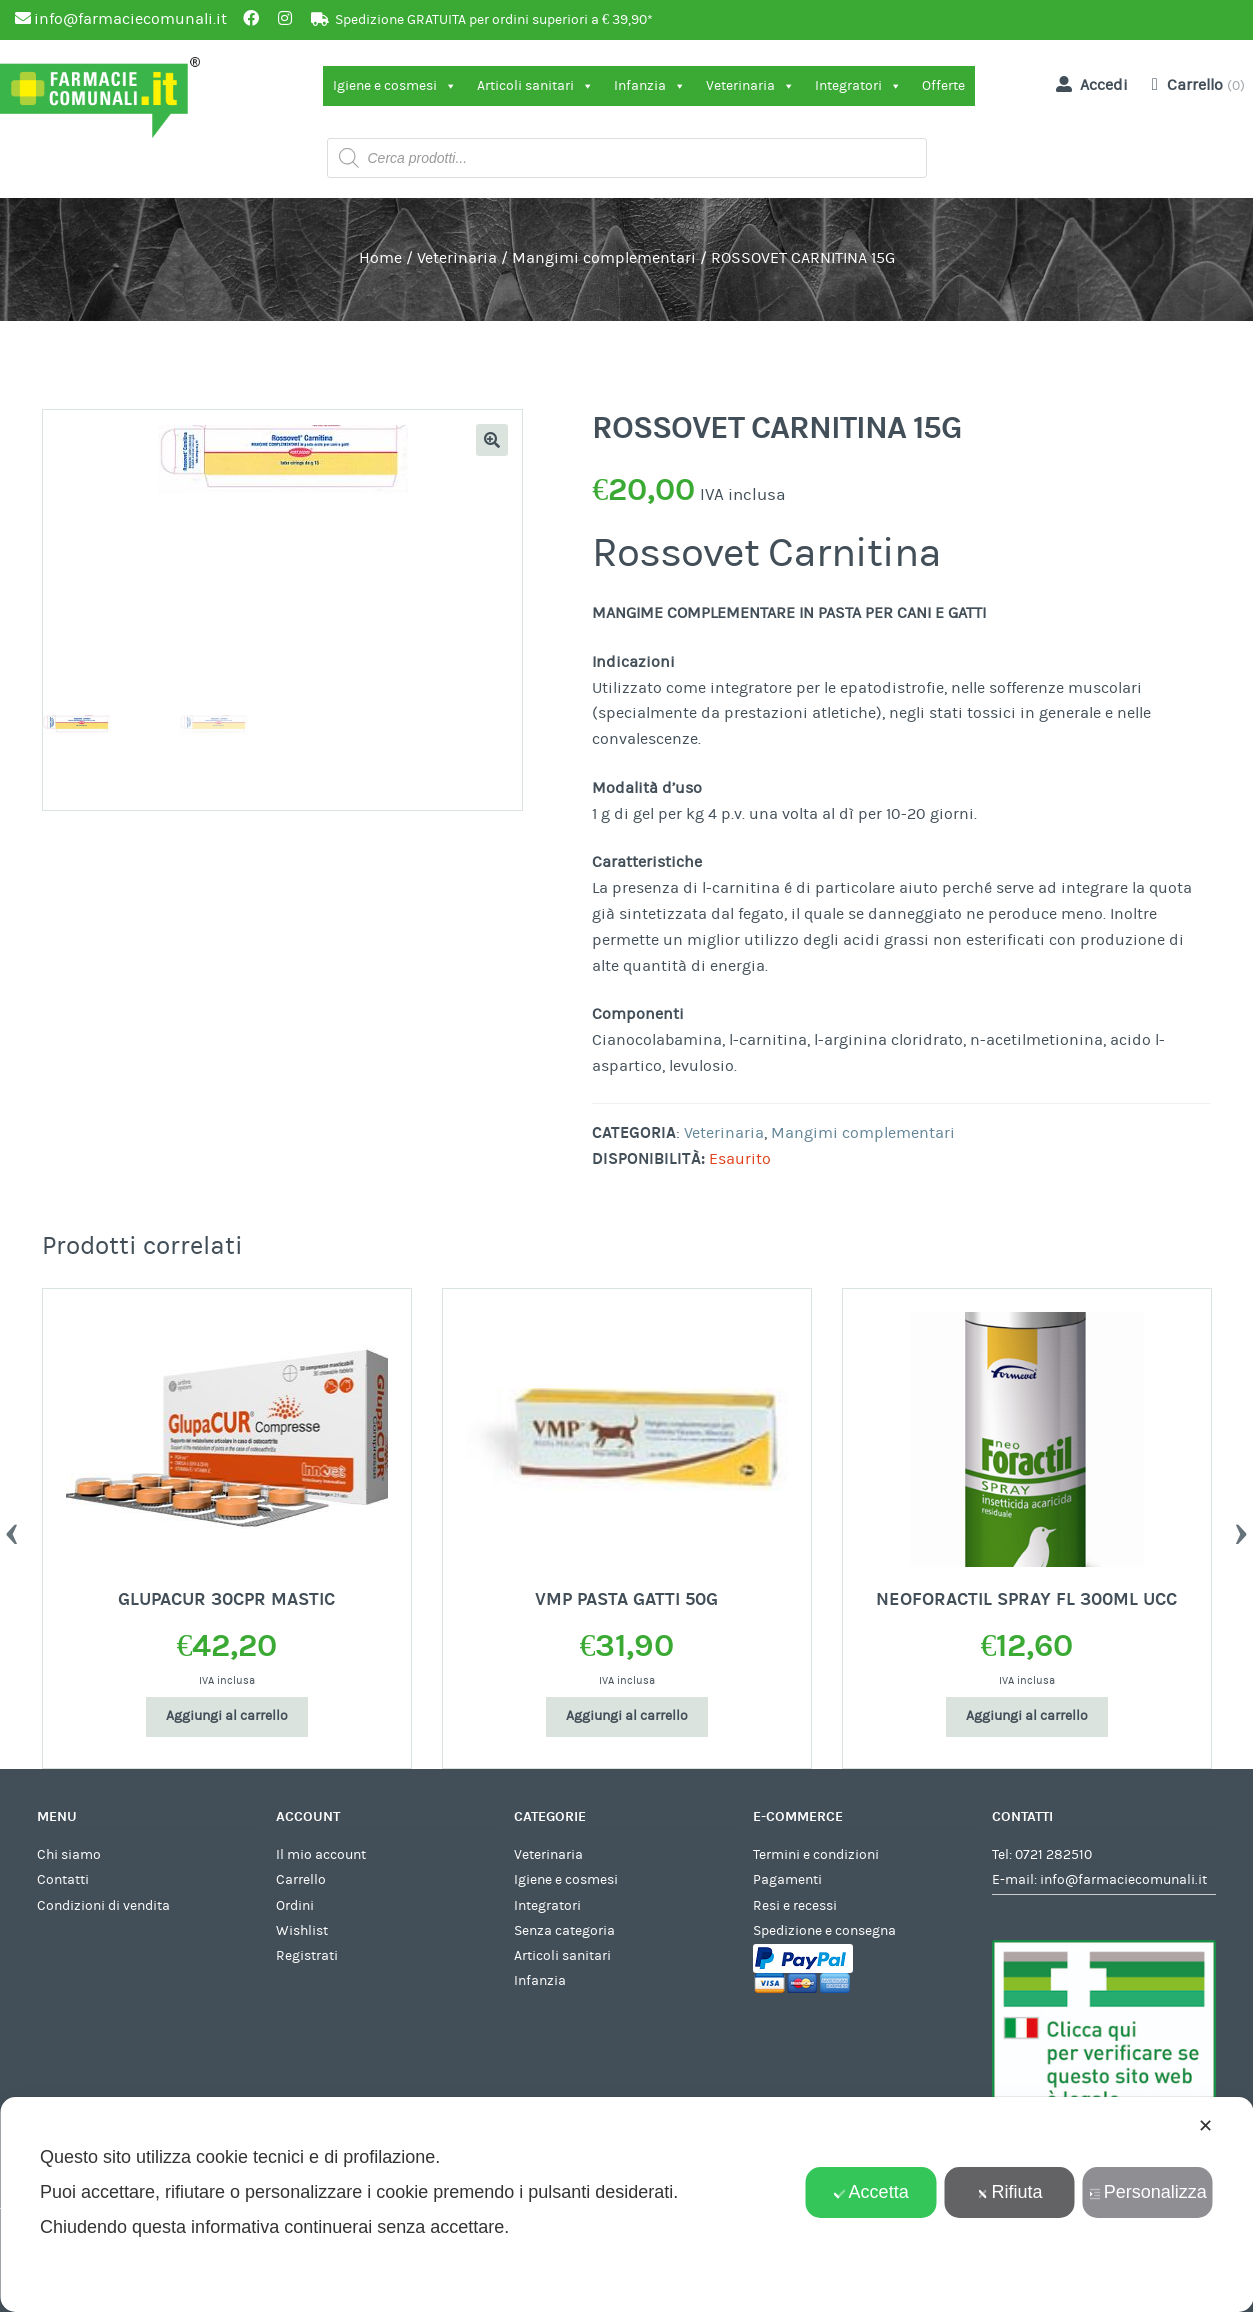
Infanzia (650, 86)
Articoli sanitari (535, 86)
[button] (492, 440)
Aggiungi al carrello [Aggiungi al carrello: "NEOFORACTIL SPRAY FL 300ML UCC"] (1027, 1716)
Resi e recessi (795, 1906)
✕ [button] (1205, 2126)
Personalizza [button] (1148, 2192)
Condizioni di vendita (103, 1906)
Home (380, 258)
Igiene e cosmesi (395, 86)
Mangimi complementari (604, 258)
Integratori (858, 86)
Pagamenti (787, 1880)
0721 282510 (1053, 1855)
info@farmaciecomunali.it (1123, 1880)
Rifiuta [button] (1009, 2192)
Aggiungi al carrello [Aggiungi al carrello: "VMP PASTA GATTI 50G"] (627, 1716)
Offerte (943, 86)
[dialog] (626, 2204)
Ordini (295, 1906)
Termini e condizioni (816, 1855)
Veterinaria (750, 86)
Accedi (1088, 84)
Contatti (63, 1880)
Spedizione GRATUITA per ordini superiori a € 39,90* (494, 20)
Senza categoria (564, 1931)
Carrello (301, 1880)
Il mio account (321, 1855)
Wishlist (302, 1931)
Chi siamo (69, 1855)
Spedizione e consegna (824, 1931)
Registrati (307, 1956)
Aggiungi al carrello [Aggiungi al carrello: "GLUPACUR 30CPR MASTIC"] (227, 1716)
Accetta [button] (871, 2192)
